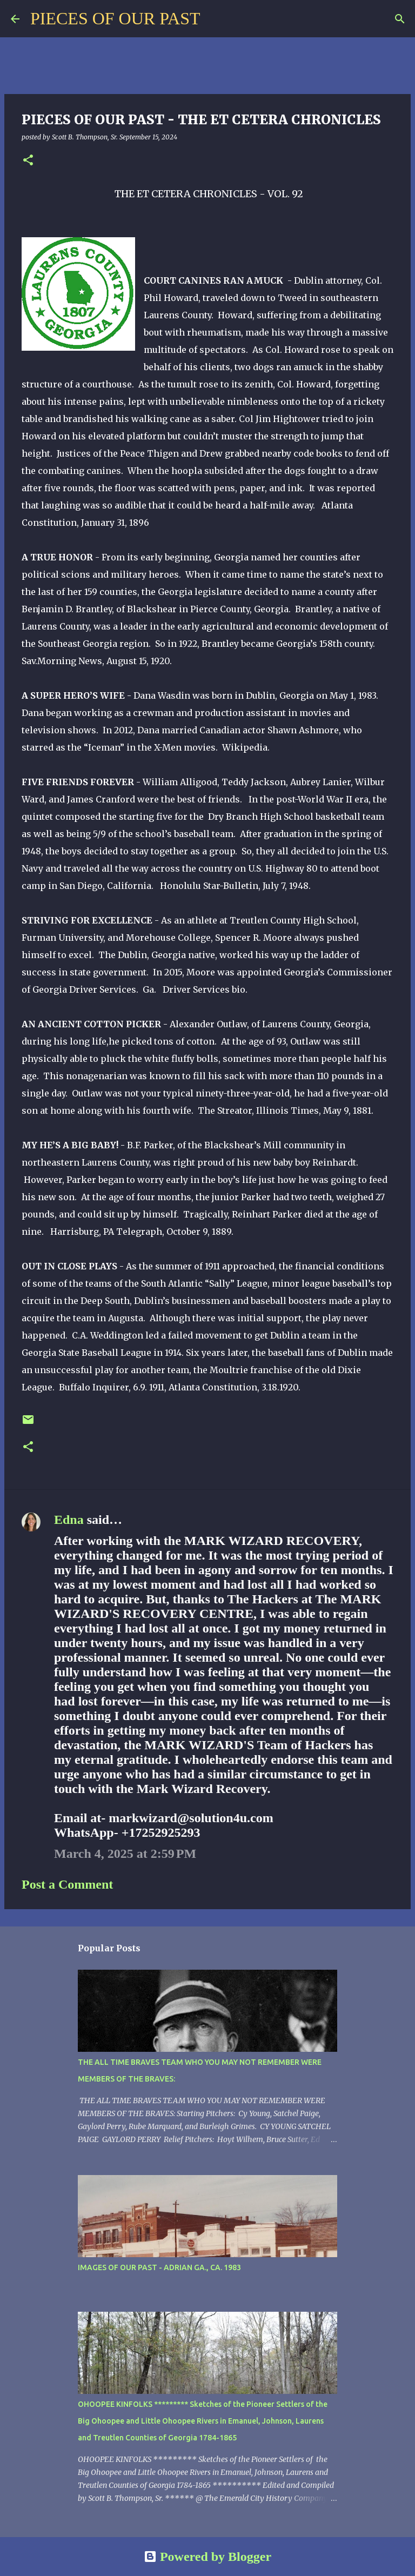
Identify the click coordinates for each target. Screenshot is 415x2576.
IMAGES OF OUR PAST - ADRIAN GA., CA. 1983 (159, 2267)
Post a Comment (67, 1884)
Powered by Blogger (207, 2557)
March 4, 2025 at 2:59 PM (125, 1853)
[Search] (215, 19)
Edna (69, 1520)
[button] (28, 160)
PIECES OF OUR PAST (115, 18)
